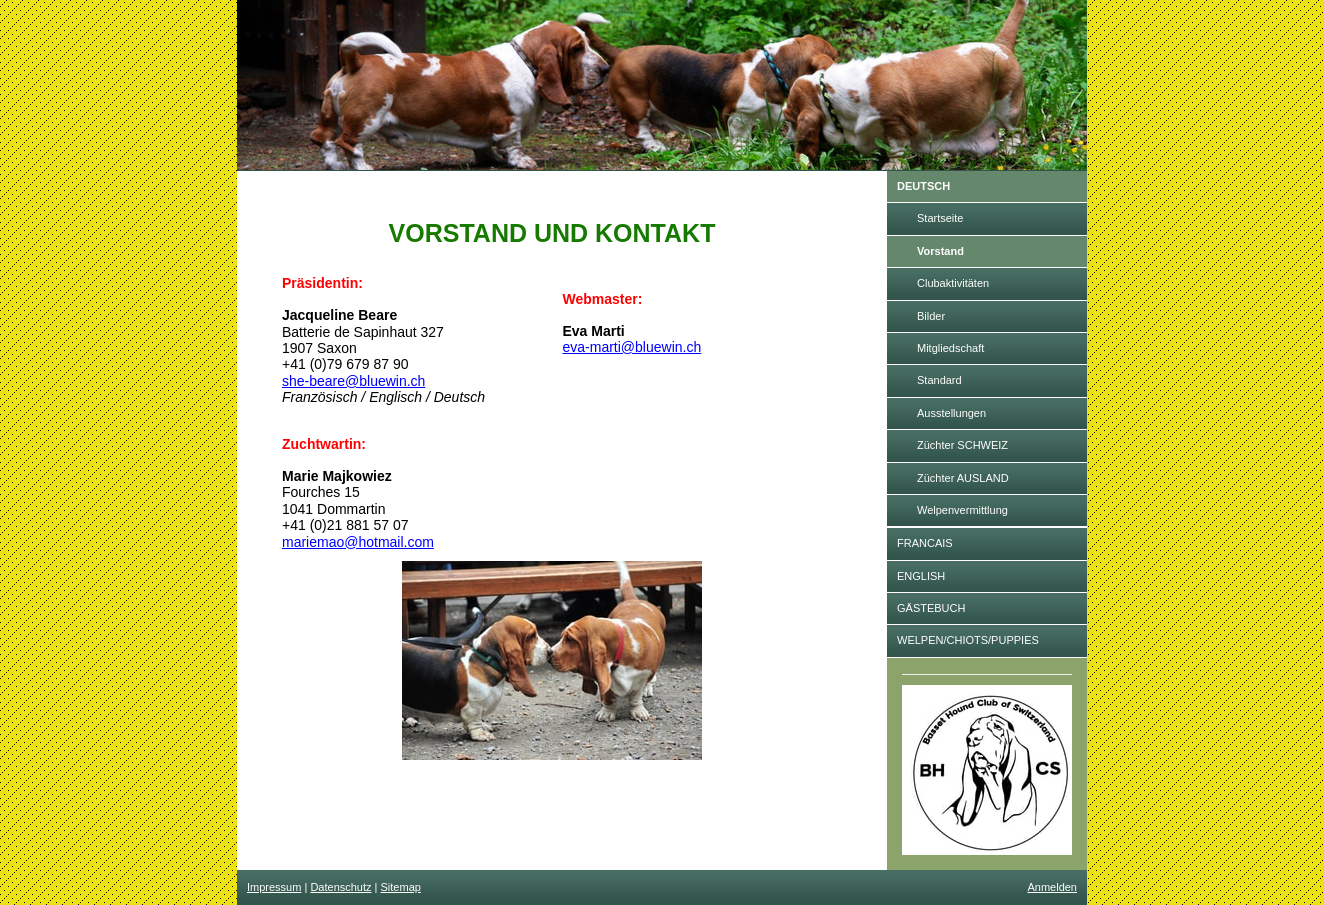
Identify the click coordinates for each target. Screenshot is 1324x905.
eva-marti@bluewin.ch (632, 347)
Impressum (274, 887)
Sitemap (401, 887)
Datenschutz (340, 887)
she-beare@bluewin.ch (353, 381)
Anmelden (1052, 887)
